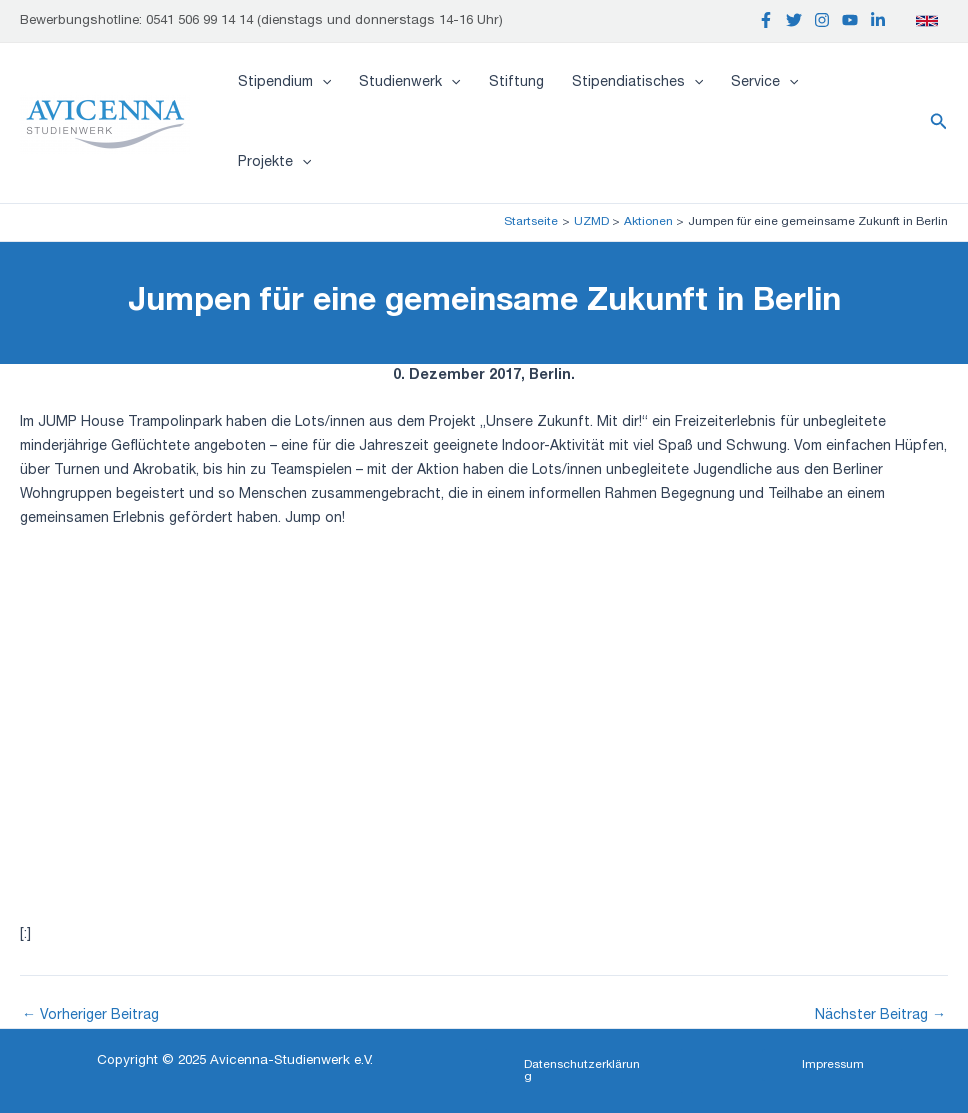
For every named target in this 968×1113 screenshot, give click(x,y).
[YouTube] (850, 20)
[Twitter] (794, 20)
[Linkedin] (878, 20)
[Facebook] (766, 20)
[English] (927, 21)
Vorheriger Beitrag (90, 1016)
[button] (939, 123)
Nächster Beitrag (880, 1016)
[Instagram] (822, 20)
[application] (322, 83)
